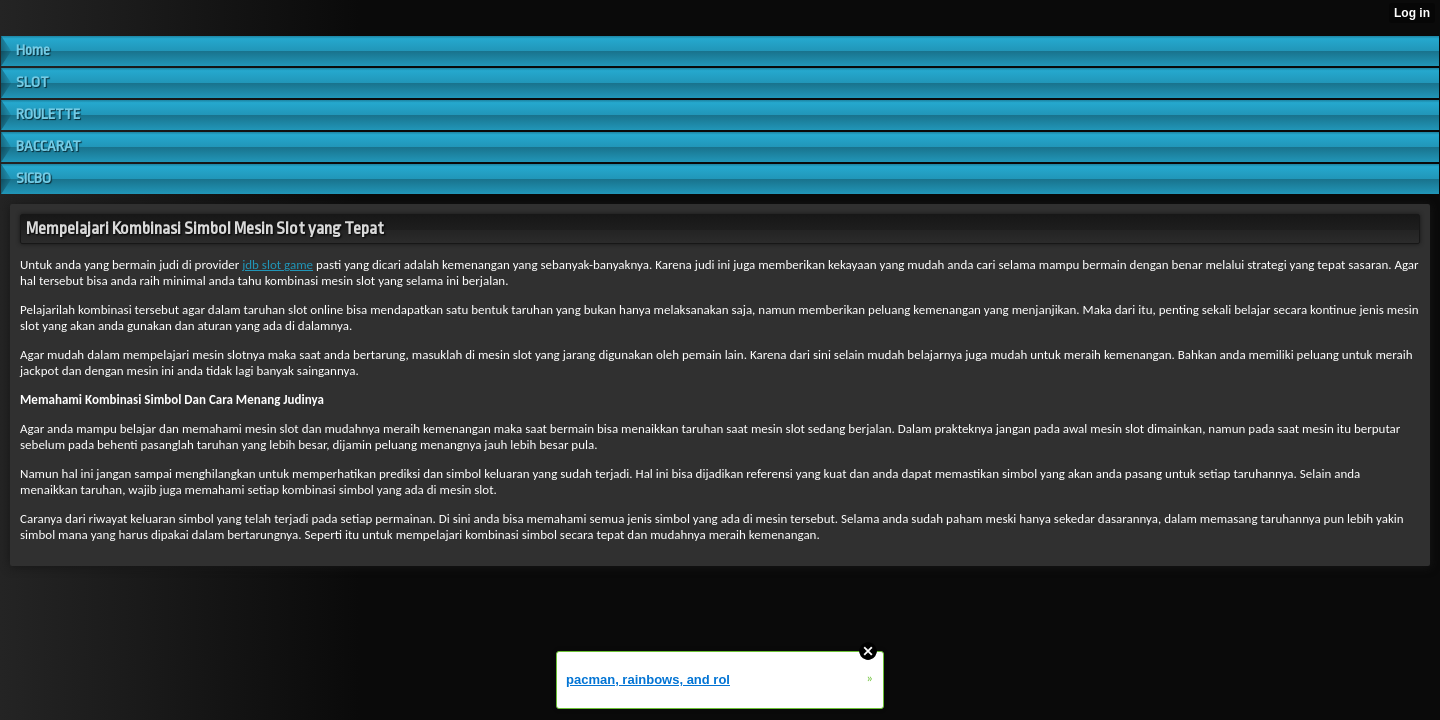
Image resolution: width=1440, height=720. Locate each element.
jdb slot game (277, 264)
